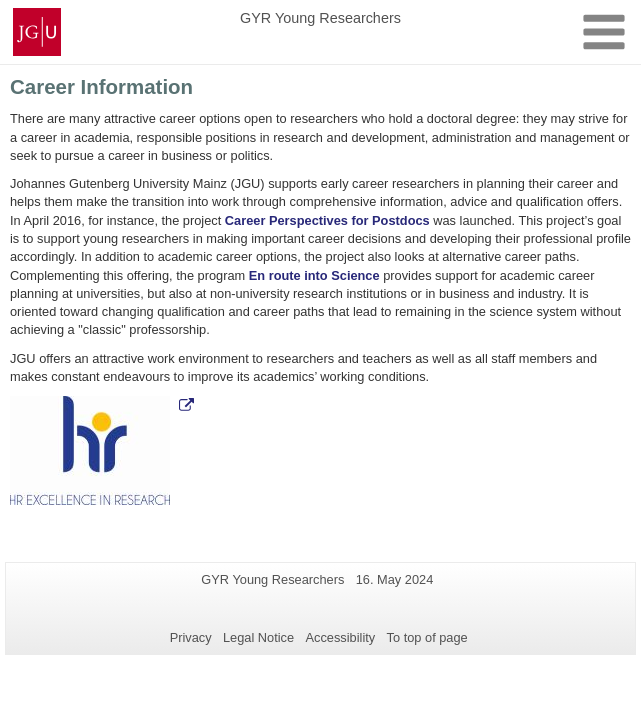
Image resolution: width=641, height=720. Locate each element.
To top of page (427, 637)
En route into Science (314, 275)
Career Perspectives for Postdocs (327, 220)
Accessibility (341, 637)
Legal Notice (258, 637)
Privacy (191, 637)
